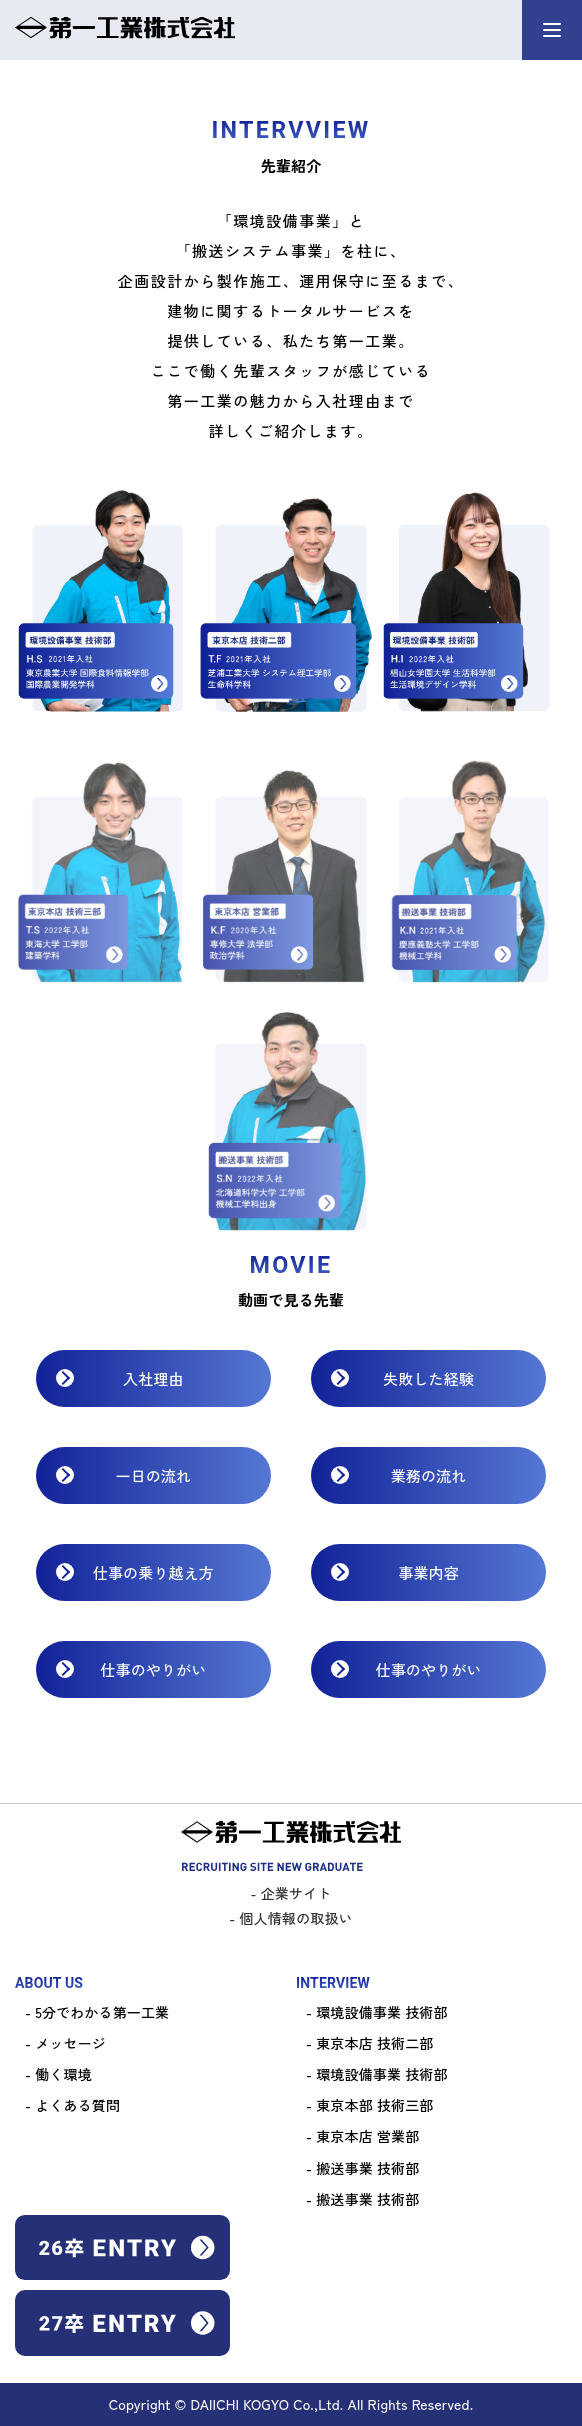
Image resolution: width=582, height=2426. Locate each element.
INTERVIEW (333, 1983)
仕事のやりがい (153, 1669)
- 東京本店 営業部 (362, 2136)
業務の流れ (429, 1475)
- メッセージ (65, 2043)
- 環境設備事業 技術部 (377, 2012)
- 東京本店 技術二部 (369, 2043)
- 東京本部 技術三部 (369, 2105)
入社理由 (153, 1378)
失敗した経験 (428, 1378)
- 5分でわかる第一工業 (97, 2012)
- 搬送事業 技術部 (362, 2168)
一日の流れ (154, 1475)
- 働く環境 (58, 2074)
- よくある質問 (72, 2105)
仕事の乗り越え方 (153, 1572)
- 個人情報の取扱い (290, 1918)
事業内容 (428, 1572)
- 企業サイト (291, 1893)
